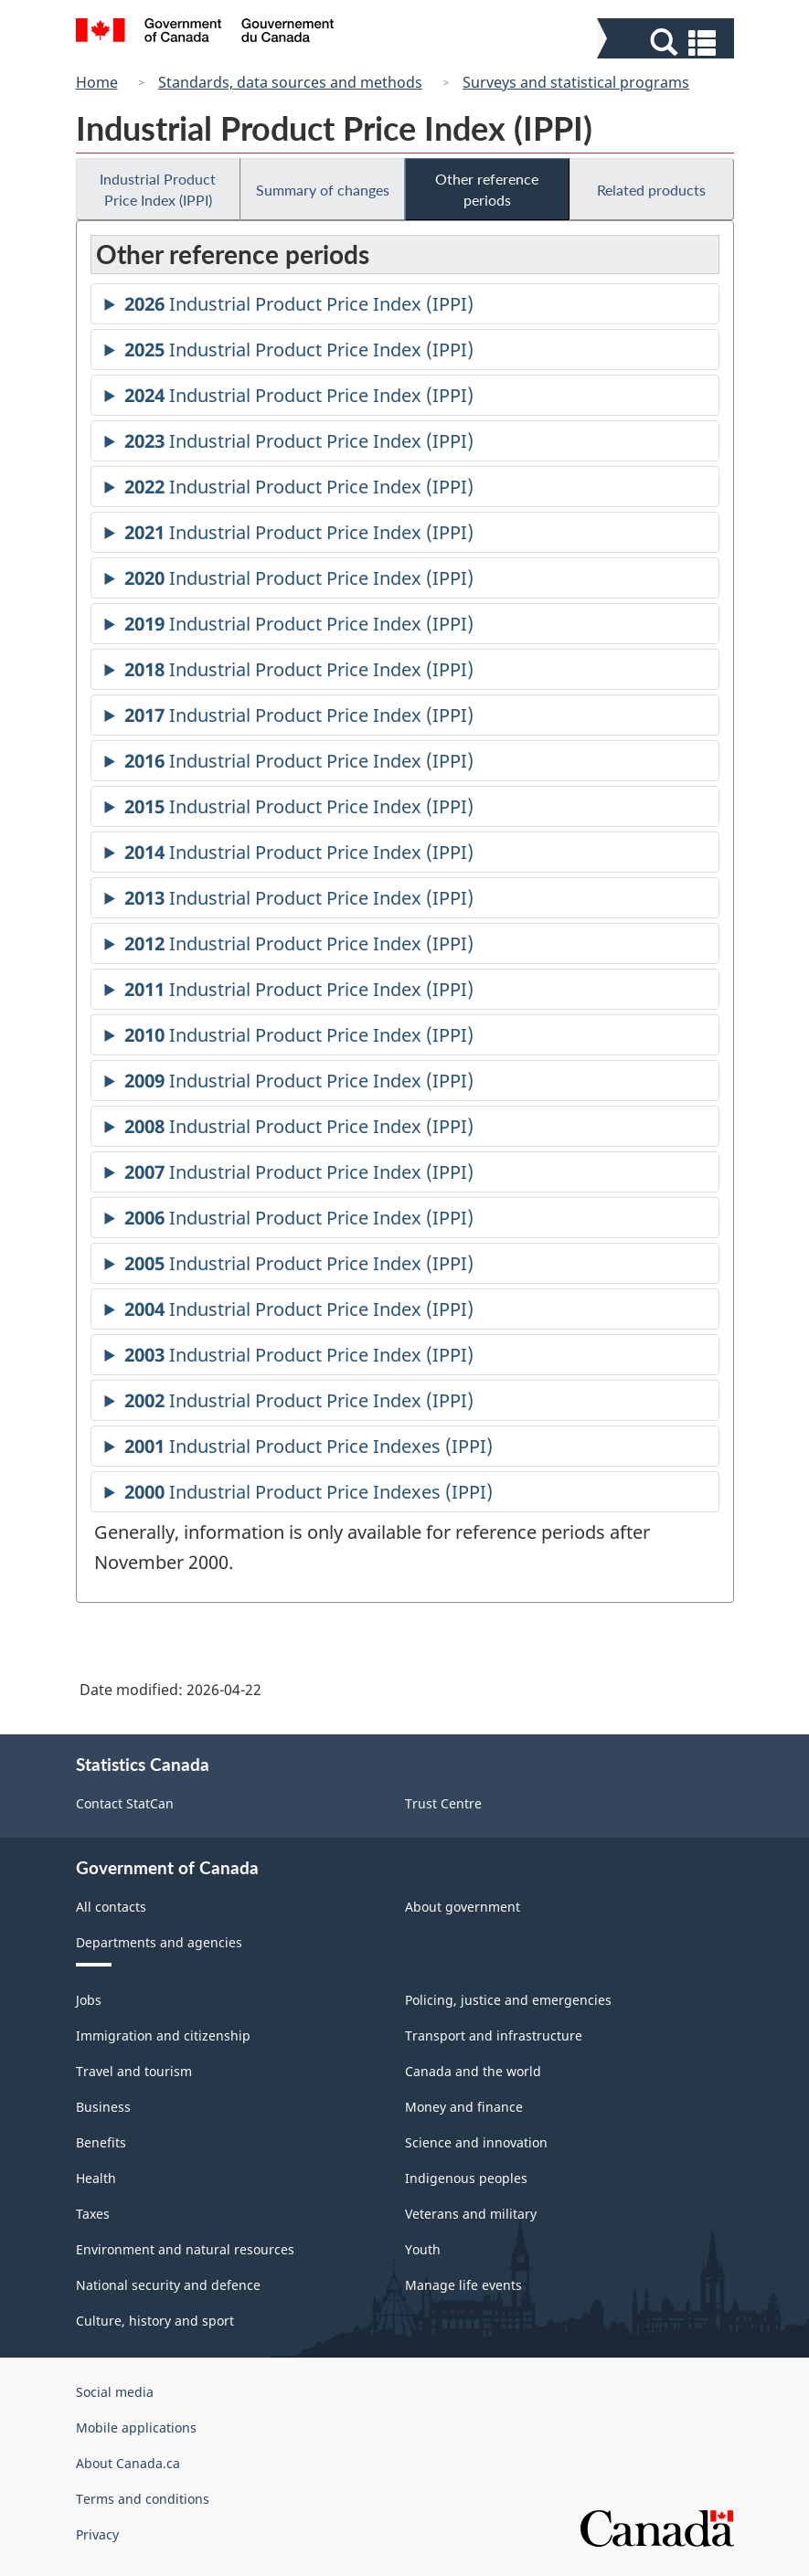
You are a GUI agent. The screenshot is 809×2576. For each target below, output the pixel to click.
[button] (667, 42)
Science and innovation (476, 2142)
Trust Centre (443, 1803)
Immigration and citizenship (163, 2035)
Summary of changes (322, 189)
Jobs (88, 2000)
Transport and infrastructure (493, 2035)
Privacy (97, 2534)
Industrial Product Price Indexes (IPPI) (308, 1449)
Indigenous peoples (466, 2178)
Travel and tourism (134, 2071)
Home (97, 82)
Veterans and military (471, 2213)
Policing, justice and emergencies (508, 2000)
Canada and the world (473, 2071)
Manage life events (463, 2285)
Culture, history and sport (155, 2320)
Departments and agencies (159, 1942)
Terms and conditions (142, 2498)
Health (96, 2178)
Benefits (101, 2142)
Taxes (93, 2213)
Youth (423, 2249)
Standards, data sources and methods (290, 82)
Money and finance (464, 2106)
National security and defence (168, 2285)
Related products (651, 189)
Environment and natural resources (185, 2249)
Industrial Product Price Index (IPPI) (158, 189)
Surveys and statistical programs (576, 82)
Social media (115, 2392)
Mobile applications (136, 2427)
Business (103, 2106)
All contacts (111, 1906)
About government (462, 1906)
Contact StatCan (125, 1803)
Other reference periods (486, 189)
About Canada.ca (128, 2463)
